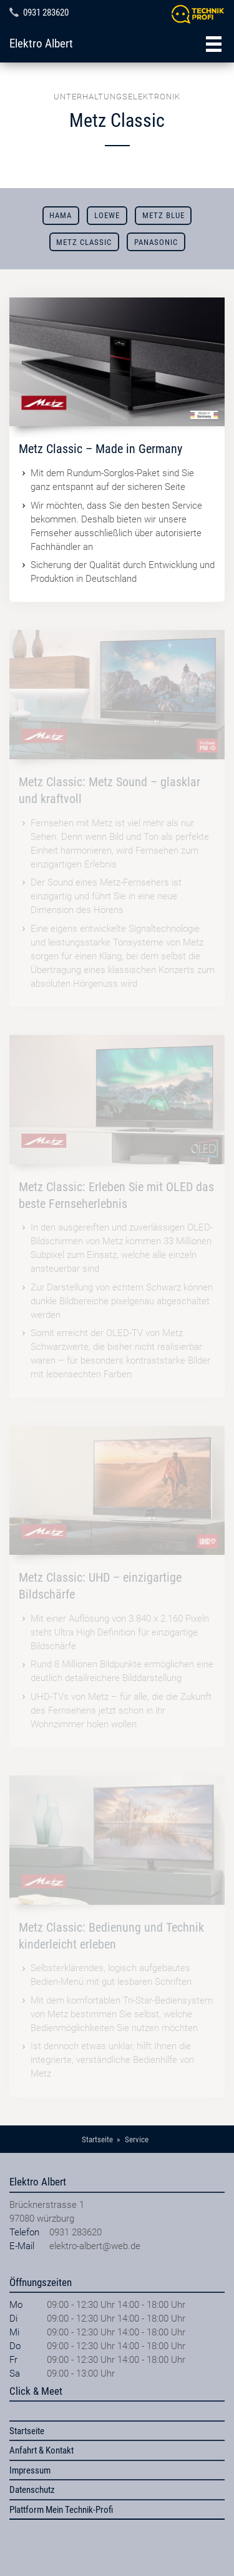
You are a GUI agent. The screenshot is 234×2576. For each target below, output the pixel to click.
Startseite (26, 2431)
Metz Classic (84, 242)
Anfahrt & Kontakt (41, 2450)
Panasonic (156, 242)
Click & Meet (35, 2391)
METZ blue (163, 215)
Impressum (30, 2470)
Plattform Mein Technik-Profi (61, 2509)
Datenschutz (32, 2489)
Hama (60, 215)
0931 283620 (46, 12)
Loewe (107, 215)
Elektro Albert (41, 44)
